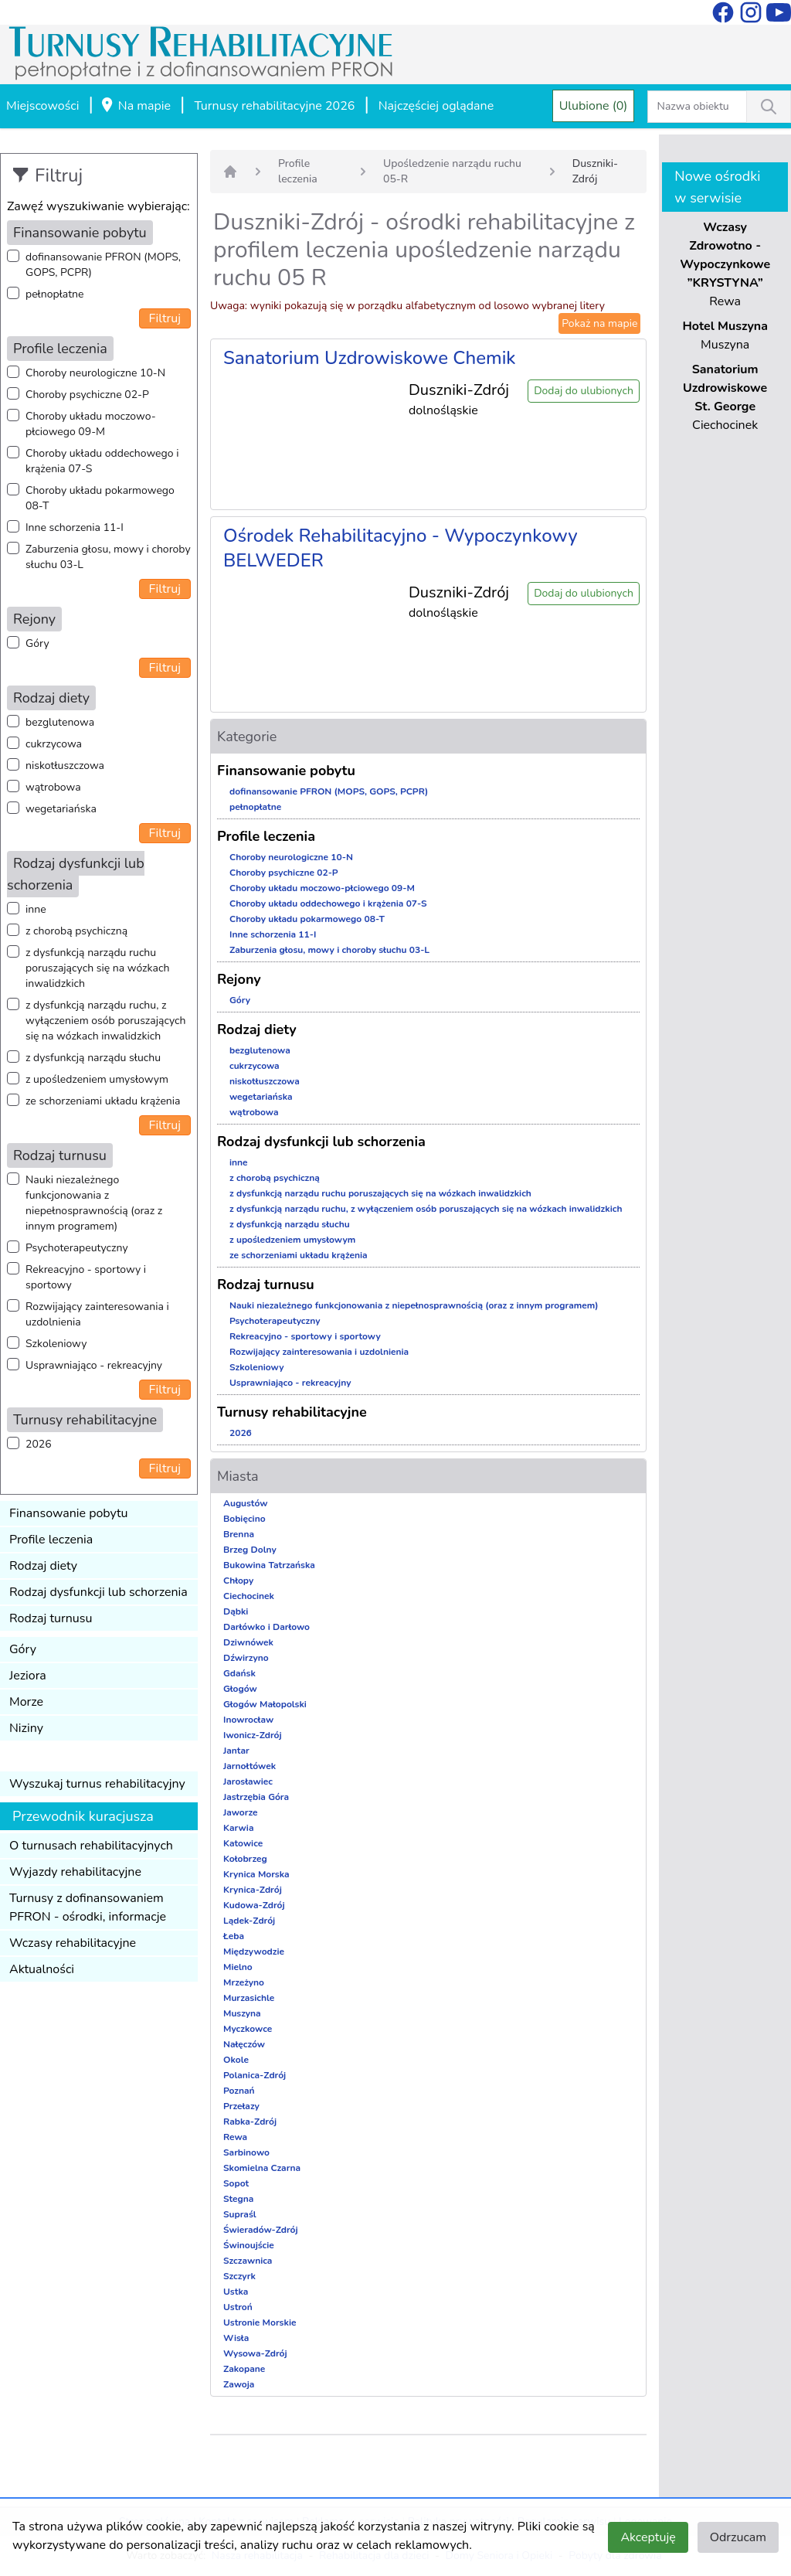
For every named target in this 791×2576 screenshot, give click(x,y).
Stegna (238, 2199)
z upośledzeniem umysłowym (96, 1079)
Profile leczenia (51, 1539)
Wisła (236, 2338)
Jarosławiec (248, 1781)
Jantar (236, 1750)
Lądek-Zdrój (249, 1920)
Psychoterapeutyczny (76, 1247)
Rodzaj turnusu (51, 1618)
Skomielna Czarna (261, 2168)
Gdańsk (239, 1673)
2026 (38, 1444)
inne (35, 909)
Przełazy (241, 2106)
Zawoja (238, 2384)
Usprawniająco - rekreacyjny (93, 1365)
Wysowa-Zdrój (255, 2353)
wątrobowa (53, 787)
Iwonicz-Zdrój (252, 1735)
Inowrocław (248, 1719)
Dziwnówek (248, 1642)
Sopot (236, 2183)
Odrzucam (738, 2537)
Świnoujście (248, 2245)
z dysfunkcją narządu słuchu (93, 1057)
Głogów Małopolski (265, 1704)
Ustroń (238, 2307)
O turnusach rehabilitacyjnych (91, 1845)
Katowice (243, 1843)
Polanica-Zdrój (254, 2075)
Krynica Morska (256, 1874)
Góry (37, 643)
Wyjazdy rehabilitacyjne (75, 1871)
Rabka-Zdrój (250, 2121)
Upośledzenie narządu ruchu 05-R (452, 171)
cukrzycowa (53, 744)
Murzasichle (248, 1998)
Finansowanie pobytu (68, 1513)
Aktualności (41, 1969)
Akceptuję (647, 2537)
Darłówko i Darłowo (266, 1627)
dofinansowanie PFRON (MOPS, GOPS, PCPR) (103, 265)
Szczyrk (239, 2276)
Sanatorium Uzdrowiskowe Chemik (369, 357)
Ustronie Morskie (259, 2322)
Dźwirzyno (246, 1658)
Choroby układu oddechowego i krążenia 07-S (101, 461)
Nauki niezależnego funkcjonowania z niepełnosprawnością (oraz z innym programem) (93, 1203)
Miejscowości (42, 105)
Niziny (26, 1728)
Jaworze (240, 1812)
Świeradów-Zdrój (260, 2230)
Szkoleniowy (56, 1343)
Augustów (245, 1503)
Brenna (238, 1534)
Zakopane (244, 2369)
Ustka (235, 2291)
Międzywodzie (253, 1951)
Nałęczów (244, 2044)
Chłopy (238, 1580)
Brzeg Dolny (250, 1549)
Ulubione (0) (593, 105)
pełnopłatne (54, 294)
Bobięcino (244, 1519)
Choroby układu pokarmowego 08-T (100, 498)
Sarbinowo (246, 2152)
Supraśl (239, 2214)
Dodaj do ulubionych (583, 390)
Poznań (239, 2090)
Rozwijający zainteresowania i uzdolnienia (97, 1314)
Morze (26, 1701)
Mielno (238, 1967)
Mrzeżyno (243, 1982)
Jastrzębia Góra (256, 1797)
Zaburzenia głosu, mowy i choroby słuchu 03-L (108, 557)
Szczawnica (247, 2260)
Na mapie (135, 106)
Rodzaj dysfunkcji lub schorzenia (98, 1592)
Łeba (233, 1936)
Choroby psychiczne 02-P (87, 394)
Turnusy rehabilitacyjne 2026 (274, 105)
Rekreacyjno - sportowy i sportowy (85, 1277)
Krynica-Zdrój (252, 1890)
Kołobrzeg (245, 1859)
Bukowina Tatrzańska (269, 1565)
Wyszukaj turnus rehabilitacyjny (97, 1783)
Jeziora (27, 1675)
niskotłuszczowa (64, 765)
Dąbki (235, 1611)
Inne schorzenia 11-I (74, 527)
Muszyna (242, 2013)
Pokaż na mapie (599, 323)
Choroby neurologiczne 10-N (95, 373)
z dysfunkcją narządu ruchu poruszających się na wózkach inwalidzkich (97, 968)
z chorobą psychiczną (76, 931)
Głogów (240, 1689)
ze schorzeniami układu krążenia (102, 1101)
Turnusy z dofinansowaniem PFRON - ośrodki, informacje (87, 1907)
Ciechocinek (248, 1596)
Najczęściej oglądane (436, 105)
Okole (236, 2060)
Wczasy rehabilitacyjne (72, 1943)
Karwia (238, 1828)
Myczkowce (247, 2029)
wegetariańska (61, 808)
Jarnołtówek (249, 1766)
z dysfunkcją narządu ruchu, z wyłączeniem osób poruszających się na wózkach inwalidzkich (105, 1020)
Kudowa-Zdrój (254, 1905)
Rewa (235, 2137)
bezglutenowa (59, 722)
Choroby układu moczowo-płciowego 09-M (90, 424)
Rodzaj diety (43, 1565)
